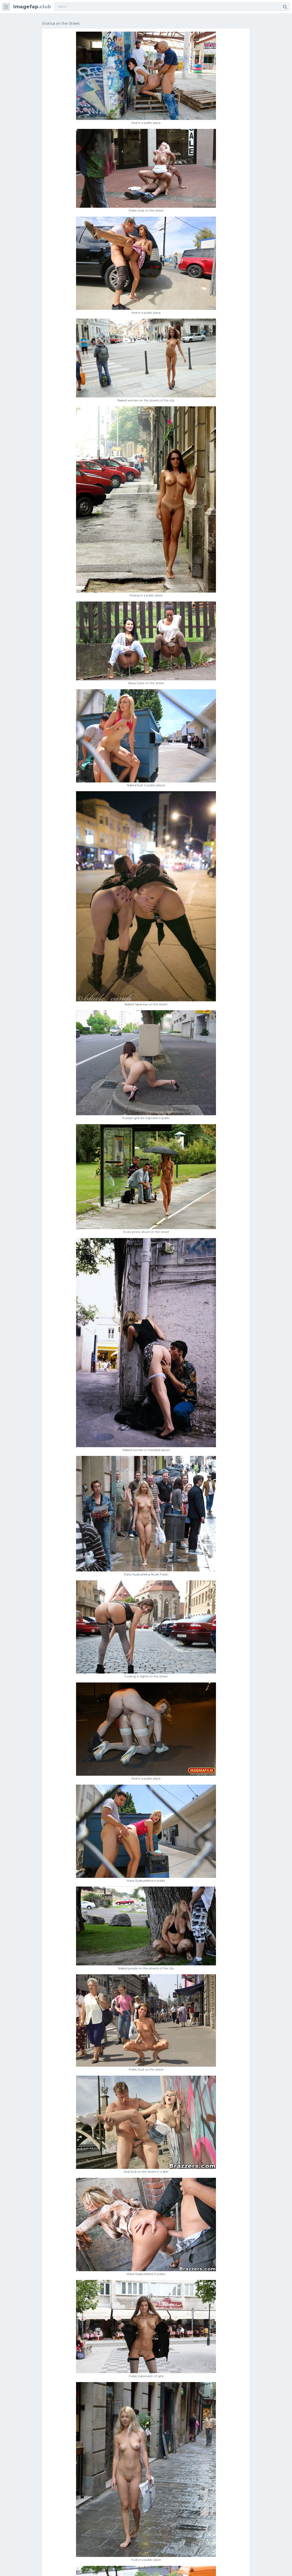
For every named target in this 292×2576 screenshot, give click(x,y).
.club (32, 7)
